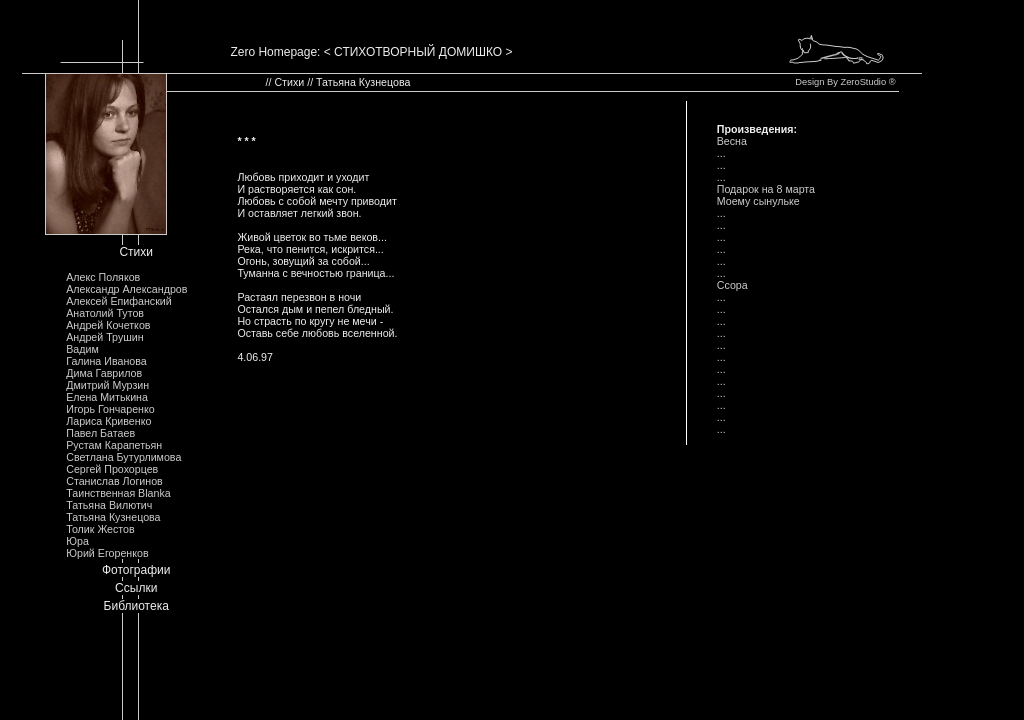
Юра (77, 541)
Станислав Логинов (114, 481)
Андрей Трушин (104, 337)
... (721, 153)
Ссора (732, 285)
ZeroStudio (863, 82)
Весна (732, 141)
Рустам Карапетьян (114, 445)
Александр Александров (126, 289)
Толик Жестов (100, 529)
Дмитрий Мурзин (107, 385)
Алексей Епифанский (119, 301)
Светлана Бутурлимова (123, 457)
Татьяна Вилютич (109, 505)
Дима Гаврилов (104, 373)
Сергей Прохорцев (112, 469)
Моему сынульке (758, 201)
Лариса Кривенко (108, 421)
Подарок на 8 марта (766, 189)
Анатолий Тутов (105, 313)
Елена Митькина (107, 397)
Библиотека (136, 606)
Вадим (82, 349)
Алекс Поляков (103, 277)
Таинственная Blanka (118, 493)
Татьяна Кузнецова (113, 517)
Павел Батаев (100, 433)
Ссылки (136, 588)
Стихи (136, 252)
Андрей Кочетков (108, 325)
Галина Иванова (106, 361)
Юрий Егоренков (107, 553)
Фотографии (136, 570)
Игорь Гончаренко (110, 409)
